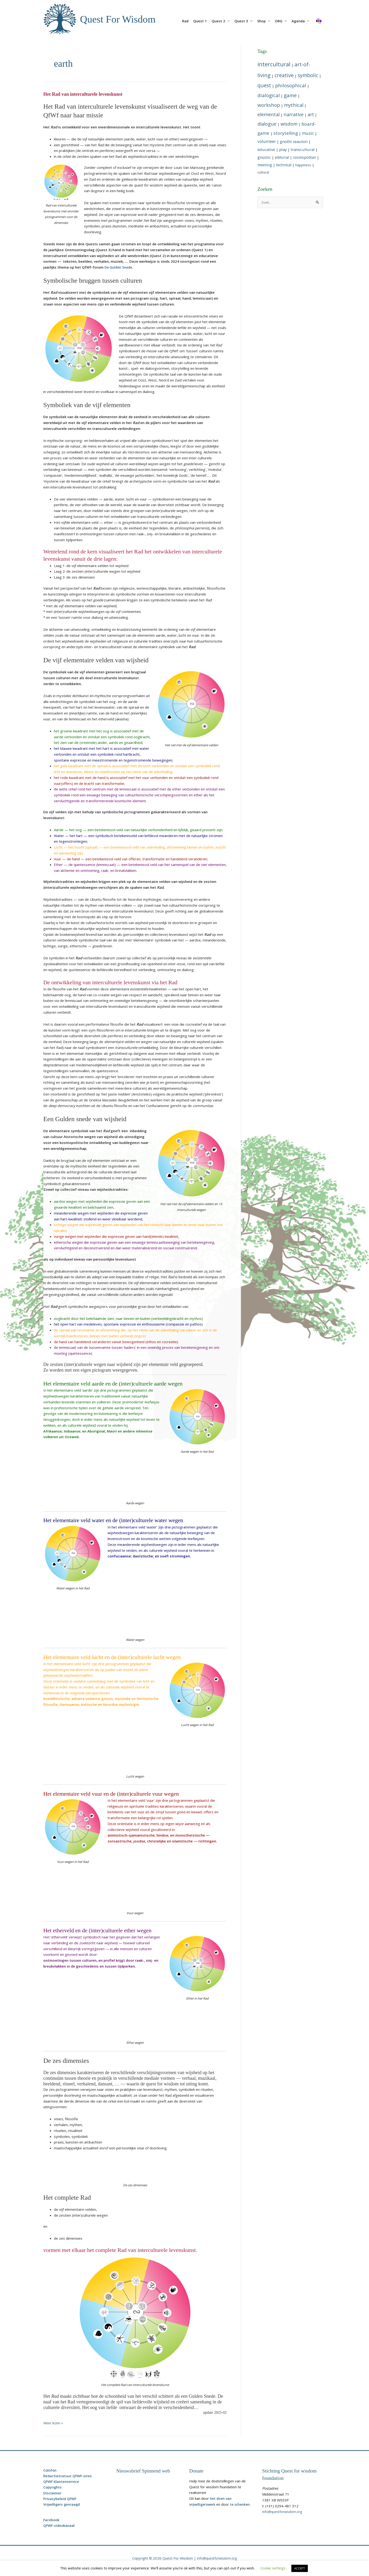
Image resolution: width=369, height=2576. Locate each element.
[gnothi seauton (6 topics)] (294, 141)
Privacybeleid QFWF (60, 2499)
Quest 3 (241, 21)
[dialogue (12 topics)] (267, 124)
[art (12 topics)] (311, 114)
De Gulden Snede (118, 267)
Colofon (50, 2470)
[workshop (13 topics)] (268, 105)
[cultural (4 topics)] (263, 172)
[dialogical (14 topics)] (268, 95)
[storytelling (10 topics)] (285, 133)
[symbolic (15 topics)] (308, 75)
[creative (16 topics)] (284, 75)
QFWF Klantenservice (61, 2482)
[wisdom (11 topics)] (289, 124)
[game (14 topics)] (290, 95)
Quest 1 (200, 21)
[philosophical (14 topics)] (290, 85)
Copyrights (52, 2488)
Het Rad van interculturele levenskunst (85, 94)
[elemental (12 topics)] (268, 114)
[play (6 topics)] (283, 149)
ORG (278, 21)
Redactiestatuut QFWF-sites (67, 2476)
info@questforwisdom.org (283, 2512)
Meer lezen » (53, 2423)
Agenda (298, 21)
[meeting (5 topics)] (264, 164)
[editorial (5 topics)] (282, 157)
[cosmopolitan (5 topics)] (304, 157)
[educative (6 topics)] (266, 149)
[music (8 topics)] (308, 133)
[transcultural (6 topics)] (303, 149)
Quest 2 (218, 21)
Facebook (51, 2521)
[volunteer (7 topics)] (266, 141)
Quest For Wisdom (120, 19)
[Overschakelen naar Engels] (319, 19)
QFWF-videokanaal (59, 2526)
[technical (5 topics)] (283, 164)
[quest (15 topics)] (264, 85)
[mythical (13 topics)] (293, 105)
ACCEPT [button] (299, 2568)
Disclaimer (52, 2493)
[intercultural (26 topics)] (273, 64)
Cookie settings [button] (272, 2568)
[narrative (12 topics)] (294, 114)
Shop (261, 21)
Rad (185, 21)
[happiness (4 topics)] (303, 165)
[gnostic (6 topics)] (264, 157)
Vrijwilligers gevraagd (61, 2505)
